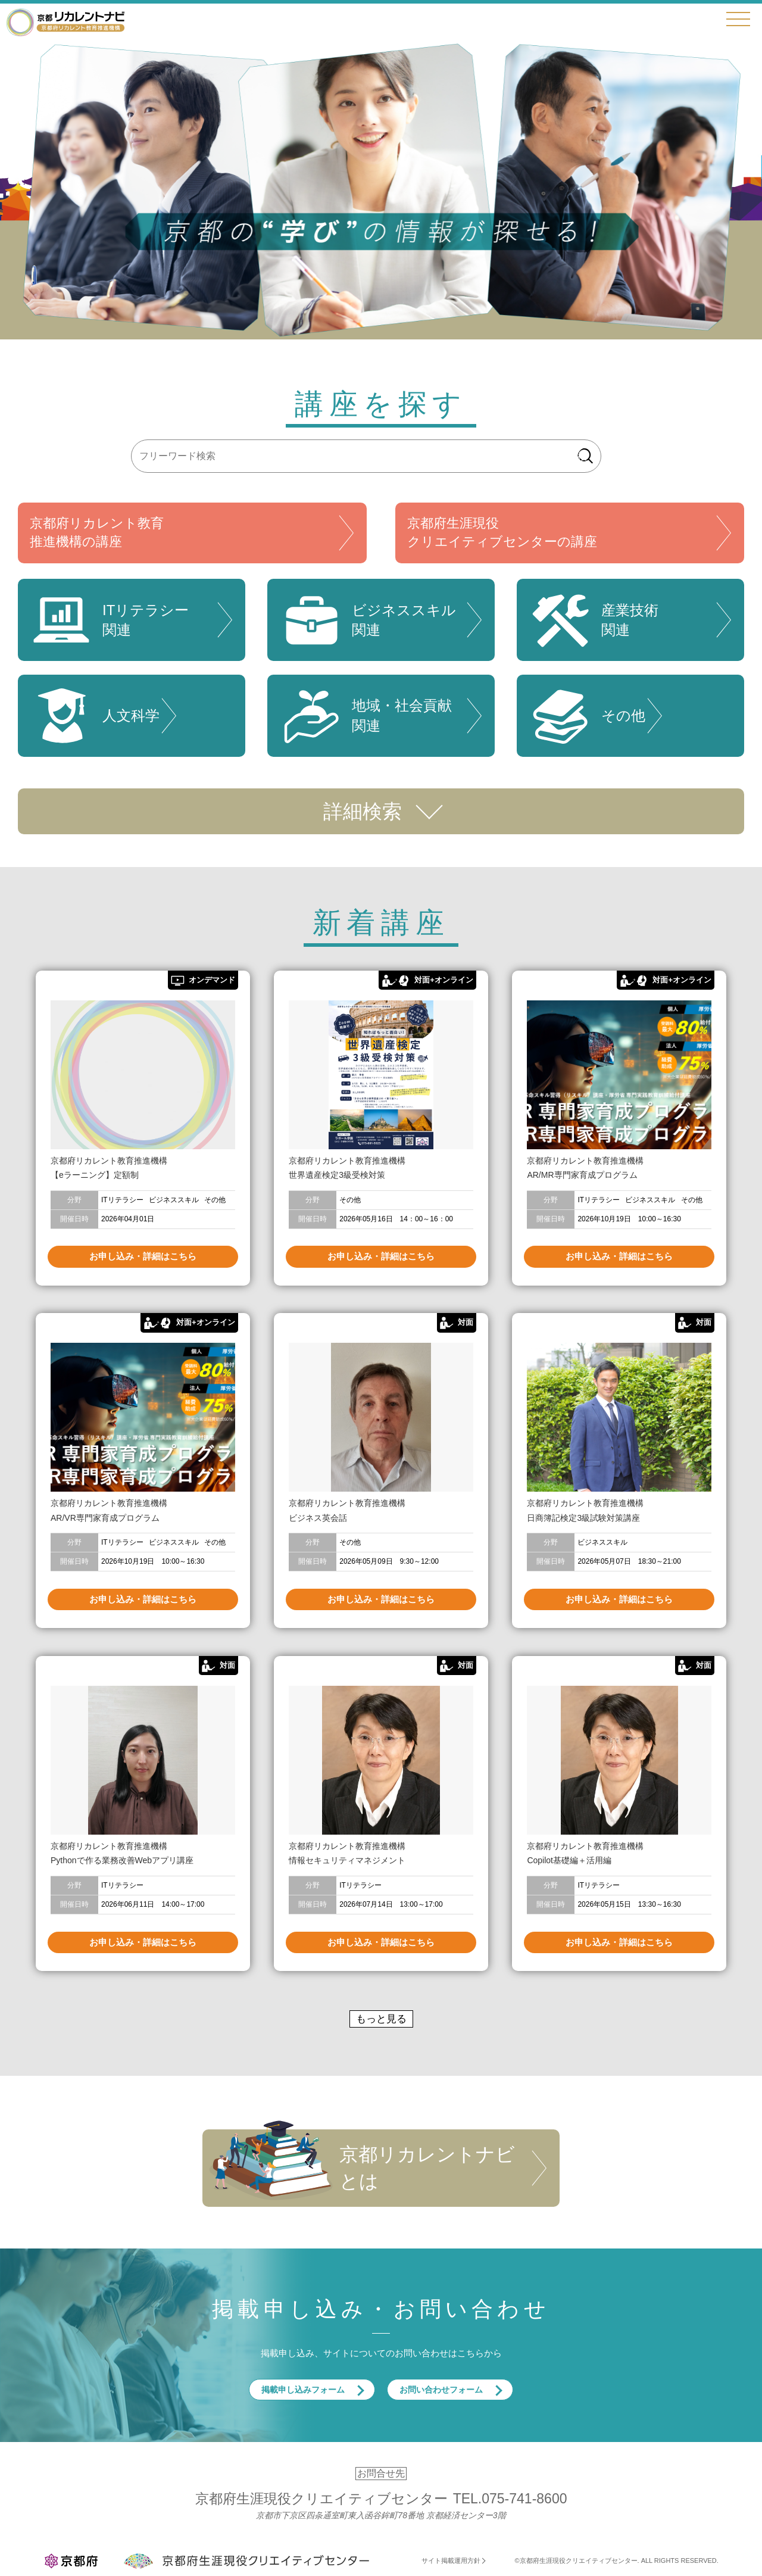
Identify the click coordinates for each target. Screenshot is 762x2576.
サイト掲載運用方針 (450, 2560)
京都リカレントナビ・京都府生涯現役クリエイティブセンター (65, 22)
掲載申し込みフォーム (303, 2389)
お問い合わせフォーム (441, 2389)
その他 (587, 716)
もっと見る (381, 2019)
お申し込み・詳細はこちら (142, 1256)
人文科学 (95, 716)
